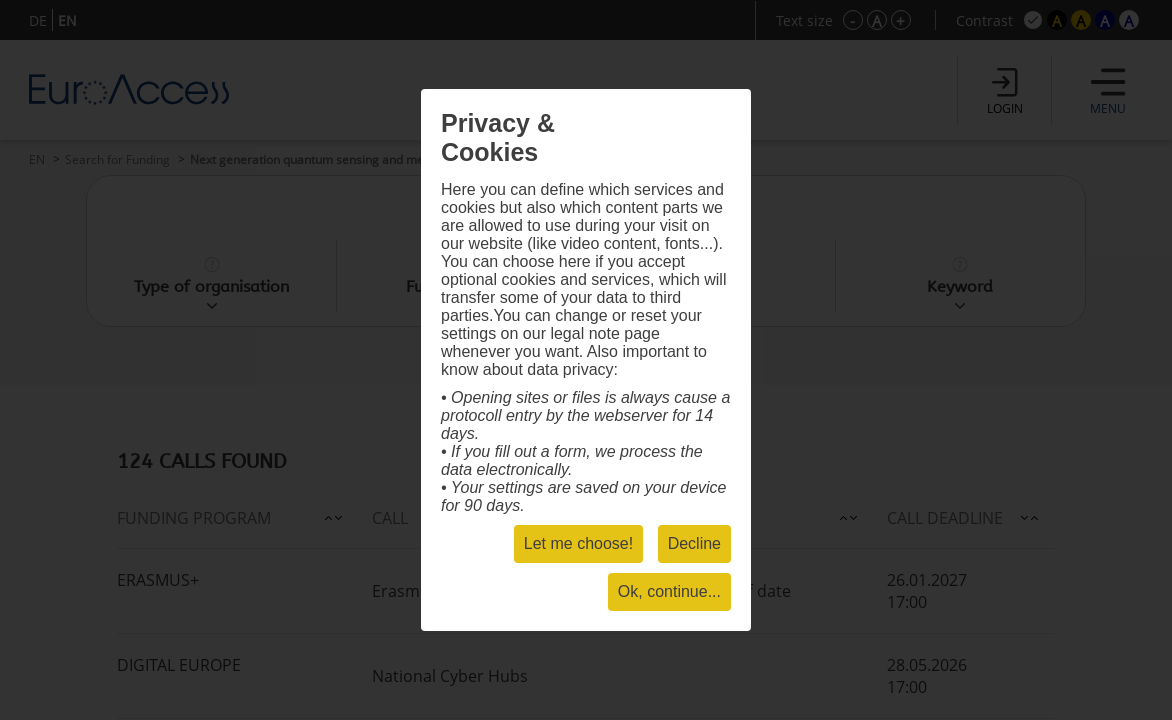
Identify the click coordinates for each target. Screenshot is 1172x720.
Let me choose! (578, 543)
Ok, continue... (669, 591)
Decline (694, 543)
